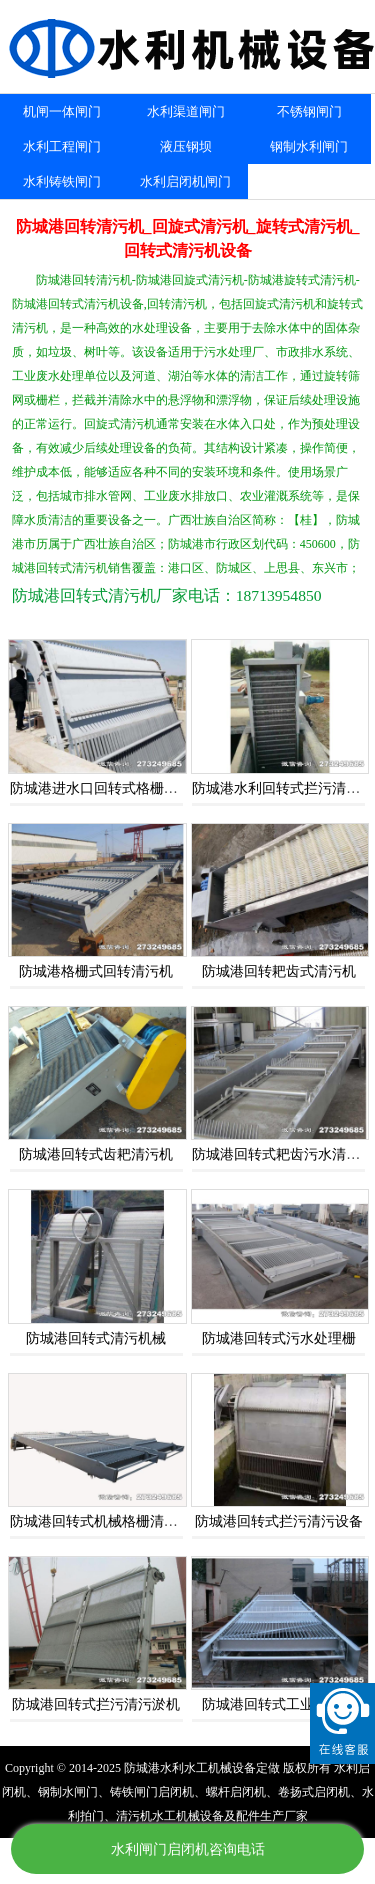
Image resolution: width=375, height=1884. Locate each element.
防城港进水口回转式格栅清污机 (108, 788)
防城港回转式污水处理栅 (279, 1338)
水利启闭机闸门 (185, 181)
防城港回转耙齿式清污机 (279, 971)
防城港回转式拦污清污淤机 (96, 1704)
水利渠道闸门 (186, 111)
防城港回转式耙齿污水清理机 (283, 1154)
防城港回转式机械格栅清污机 (101, 1521)
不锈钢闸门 (309, 111)
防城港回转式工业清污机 (279, 1704)
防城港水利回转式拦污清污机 (283, 788)
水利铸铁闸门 (62, 181)
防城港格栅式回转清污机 (96, 971)
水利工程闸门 (62, 146)
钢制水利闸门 (309, 146)
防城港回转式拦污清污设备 (279, 1521)
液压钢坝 (186, 146)
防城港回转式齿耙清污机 (96, 1154)
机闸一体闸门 (62, 111)
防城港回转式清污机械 (96, 1338)
